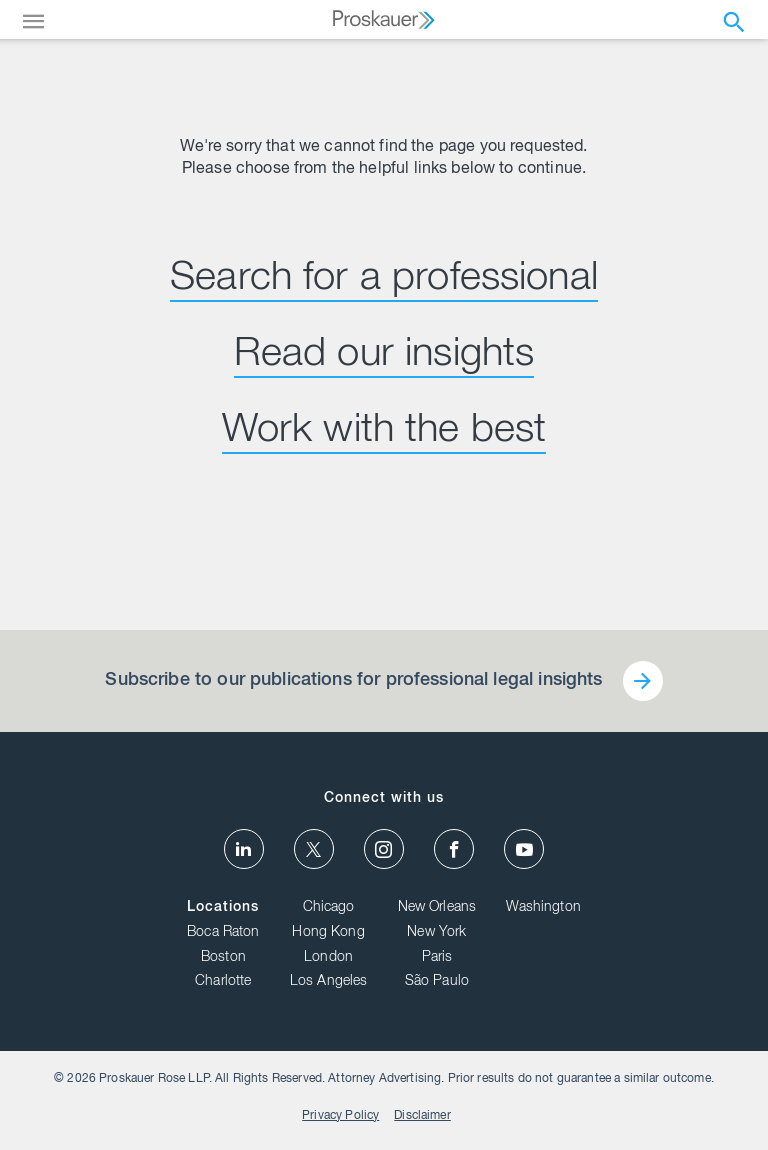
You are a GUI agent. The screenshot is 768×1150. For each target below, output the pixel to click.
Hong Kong (328, 933)
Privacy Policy (340, 1116)
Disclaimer (422, 1116)
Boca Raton (223, 933)
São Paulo (437, 982)
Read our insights (384, 356)
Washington (543, 908)
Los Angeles (329, 982)
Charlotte (223, 982)
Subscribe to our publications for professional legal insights (353, 681)
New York (436, 933)
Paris (437, 958)
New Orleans (437, 908)
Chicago (329, 908)
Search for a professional (384, 280)
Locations (223, 908)
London (328, 958)
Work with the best (384, 432)
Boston (223, 958)
